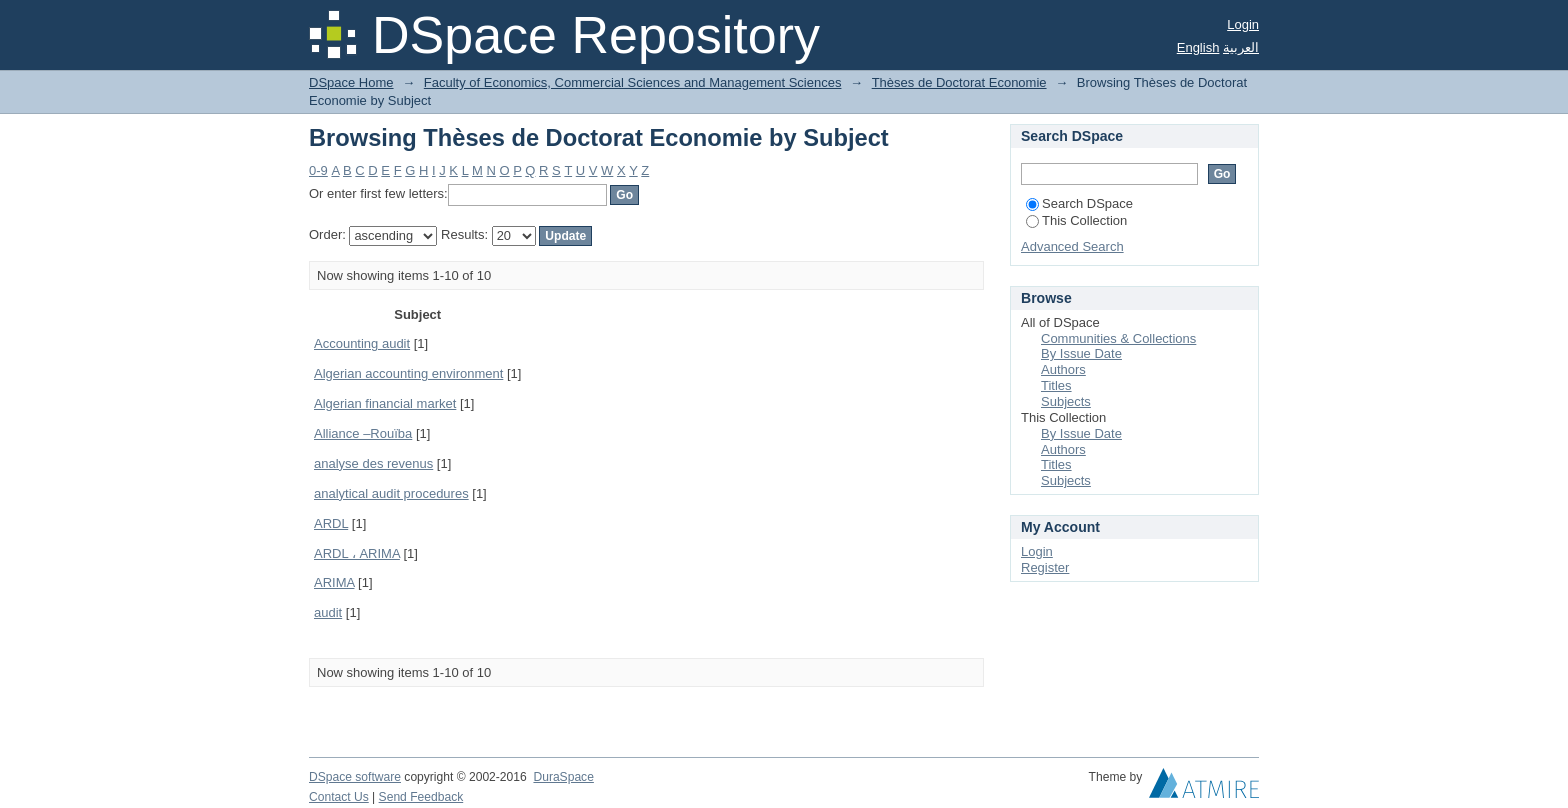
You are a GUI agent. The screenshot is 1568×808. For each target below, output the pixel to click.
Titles (1056, 385)
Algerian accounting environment (408, 373)
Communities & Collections (1118, 338)
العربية (1241, 47)
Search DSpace (1079, 203)
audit (328, 612)
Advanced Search (1072, 246)
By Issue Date (1081, 353)
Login (1243, 24)
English (1198, 47)
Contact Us (339, 797)
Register (1045, 567)
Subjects (1066, 401)
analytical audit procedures (391, 493)
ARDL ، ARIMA (357, 553)
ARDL (331, 523)
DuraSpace (563, 777)
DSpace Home (351, 82)
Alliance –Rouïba (363, 433)
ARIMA (334, 582)
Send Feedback (421, 797)
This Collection (1076, 220)
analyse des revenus (373, 463)
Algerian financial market (385, 403)
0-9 (318, 170)
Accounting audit (362, 343)
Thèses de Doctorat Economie (959, 82)
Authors (1063, 369)
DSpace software (355, 777)
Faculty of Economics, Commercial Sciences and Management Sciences (633, 82)
